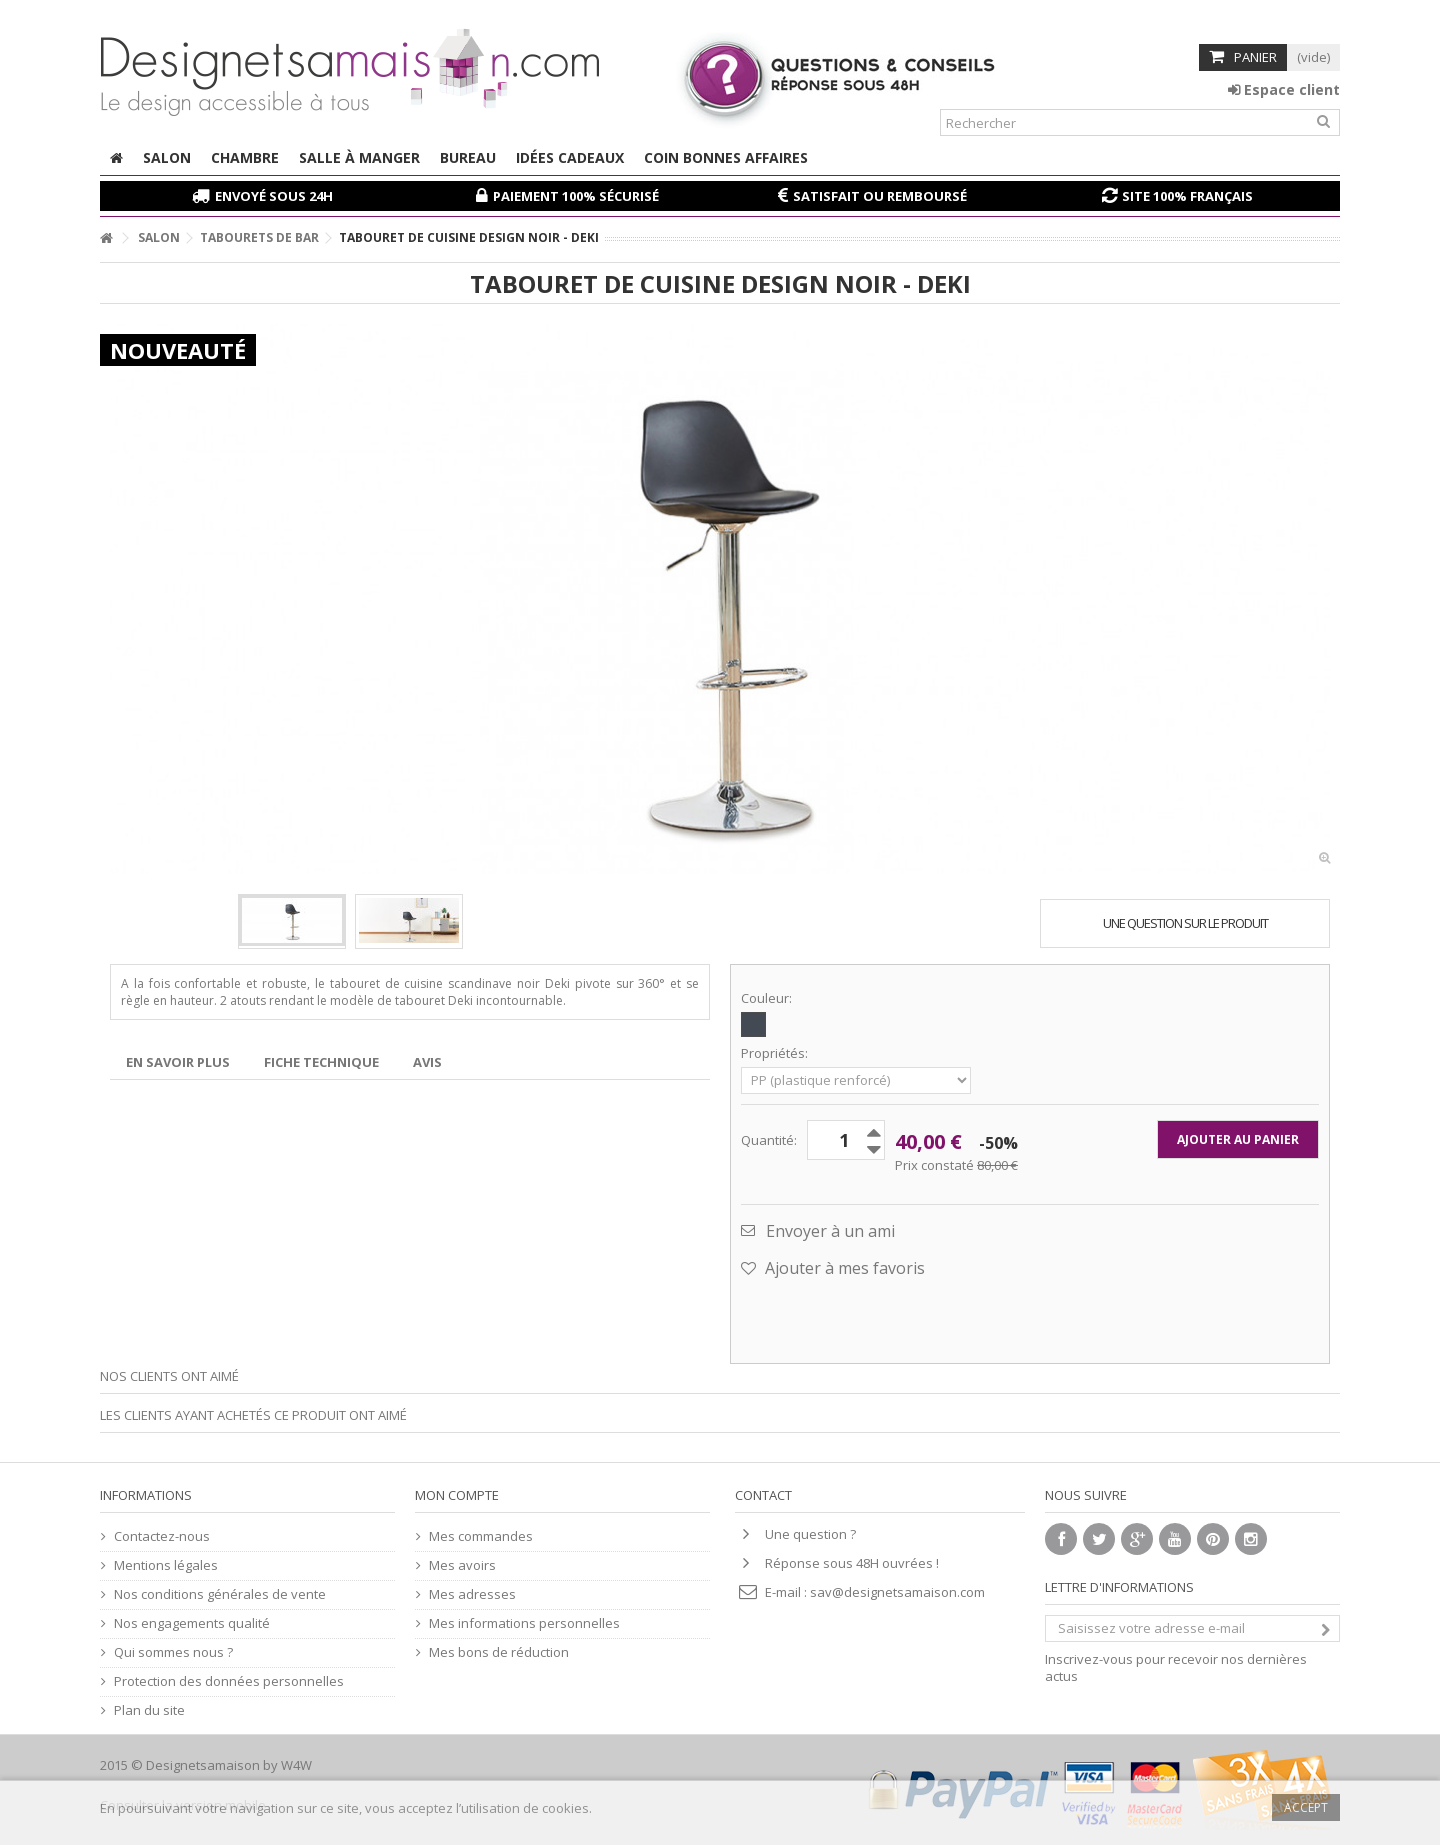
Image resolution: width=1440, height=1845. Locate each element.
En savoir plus (178, 1062)
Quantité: (769, 1140)
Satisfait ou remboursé (880, 196)
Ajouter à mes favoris (843, 1268)
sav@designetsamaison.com (897, 1592)
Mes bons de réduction (499, 1652)
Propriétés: (776, 1053)
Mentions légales (166, 1565)
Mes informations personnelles (524, 1623)
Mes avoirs (462, 1565)
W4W (296, 1765)
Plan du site (149, 1710)
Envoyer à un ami (830, 1231)
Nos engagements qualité (192, 1623)
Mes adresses (472, 1594)
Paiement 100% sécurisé (576, 196)
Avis (427, 1062)
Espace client (1284, 89)
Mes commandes (481, 1536)
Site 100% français (1187, 196)
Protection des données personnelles (229, 1681)
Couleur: (768, 998)
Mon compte (457, 1495)
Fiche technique (321, 1062)
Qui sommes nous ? (173, 1652)
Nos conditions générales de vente (220, 1594)
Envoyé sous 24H (274, 196)
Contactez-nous (162, 1536)
